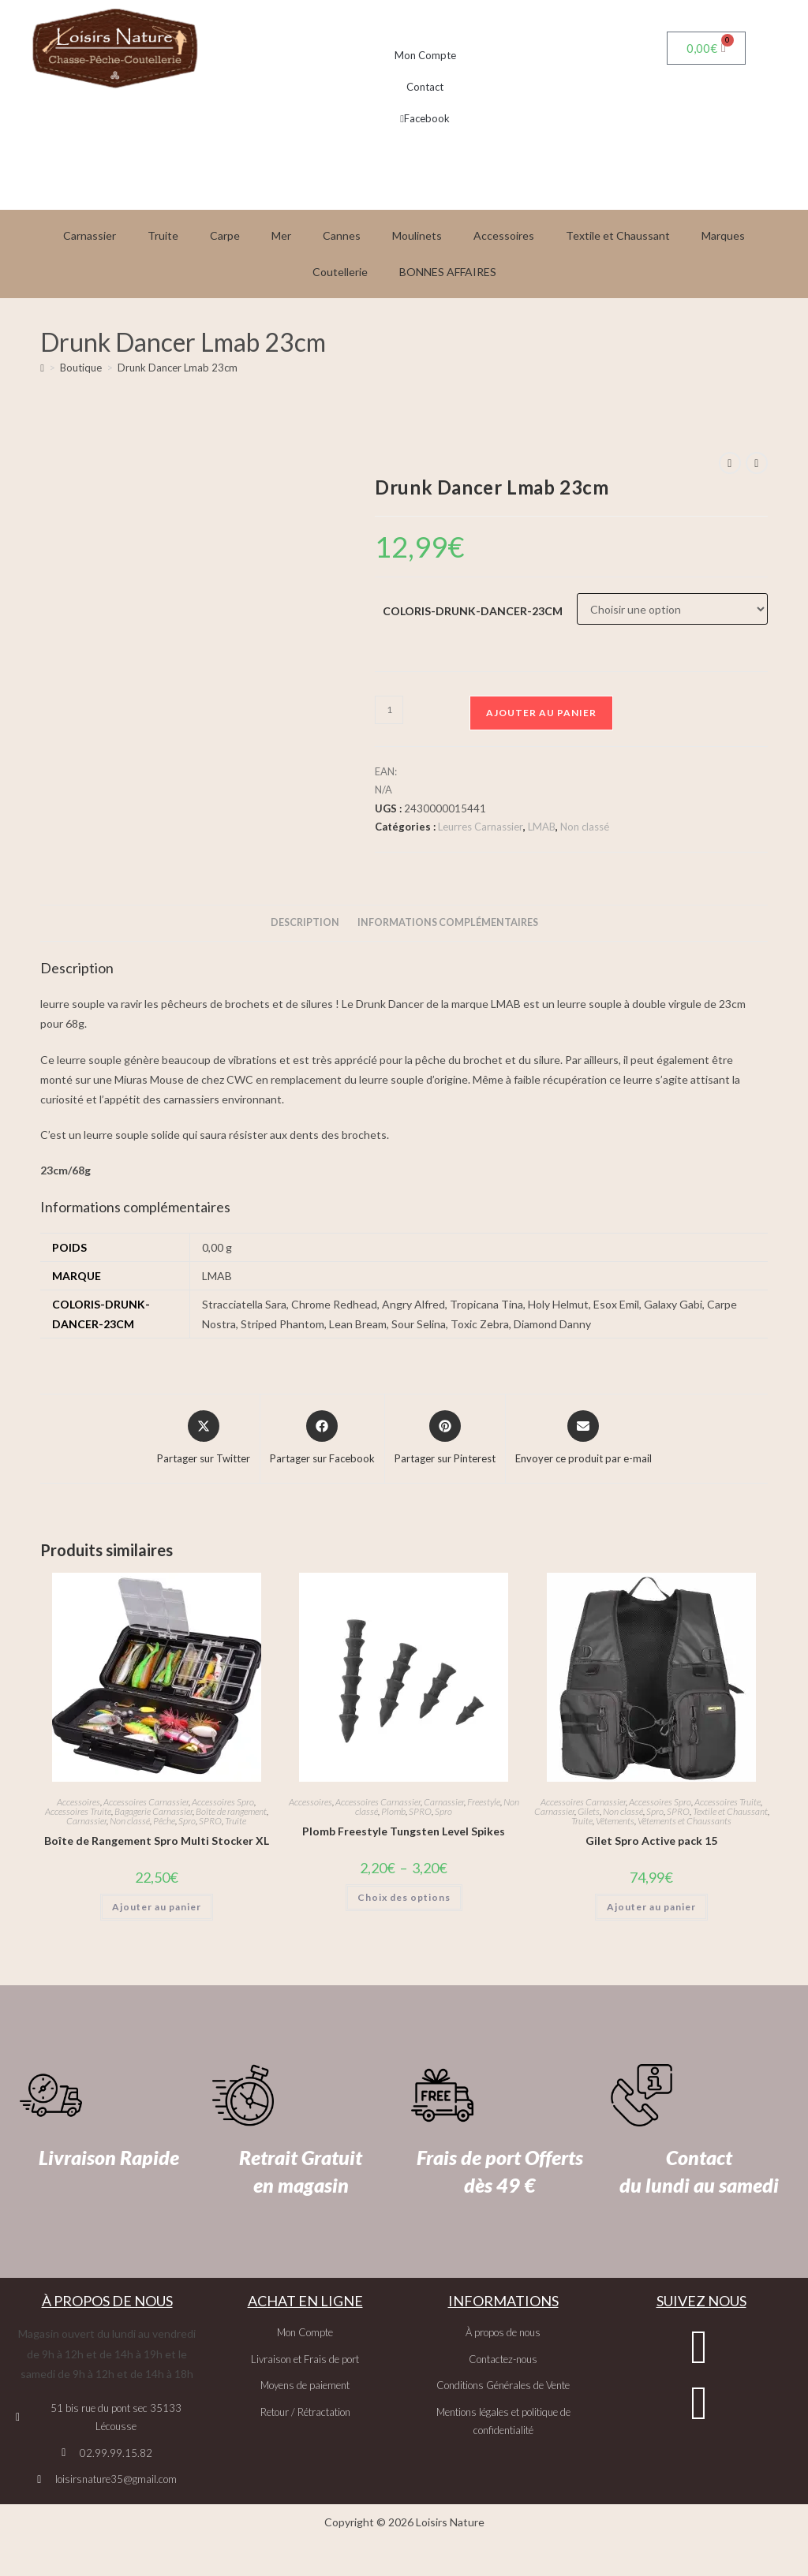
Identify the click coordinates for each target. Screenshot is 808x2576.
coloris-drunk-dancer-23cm (473, 611)
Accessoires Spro (223, 1802)
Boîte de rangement (231, 1811)
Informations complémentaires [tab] (447, 922)
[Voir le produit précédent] (730, 463)
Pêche (164, 1821)
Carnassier (89, 235)
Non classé (584, 826)
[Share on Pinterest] (445, 1438)
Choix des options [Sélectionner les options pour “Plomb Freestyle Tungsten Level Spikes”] (404, 1897)
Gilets (589, 1811)
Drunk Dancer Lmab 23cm (178, 367)
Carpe (225, 235)
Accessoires (503, 235)
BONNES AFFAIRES (447, 271)
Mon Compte (425, 55)
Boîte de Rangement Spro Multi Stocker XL (156, 1840)
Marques (723, 235)
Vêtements (615, 1821)
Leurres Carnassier (480, 826)
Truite (163, 235)
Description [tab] (305, 922)
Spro (187, 1821)
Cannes (342, 235)
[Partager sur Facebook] (322, 1438)
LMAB (542, 826)
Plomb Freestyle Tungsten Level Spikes (403, 1831)
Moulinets (417, 235)
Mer (281, 235)
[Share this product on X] (203, 1438)
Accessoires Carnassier (146, 1802)
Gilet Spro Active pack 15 (651, 1840)
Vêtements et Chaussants (684, 1821)
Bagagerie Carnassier (153, 1811)
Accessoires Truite (78, 1811)
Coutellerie (340, 271)
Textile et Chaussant (618, 235)
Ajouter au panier (541, 713)
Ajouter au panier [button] (156, 1907)
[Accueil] (42, 367)
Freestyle (483, 1802)
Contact (424, 86)
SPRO (210, 1821)
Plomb (393, 1811)
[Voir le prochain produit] (757, 463)
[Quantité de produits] (389, 710)
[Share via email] (583, 1438)
